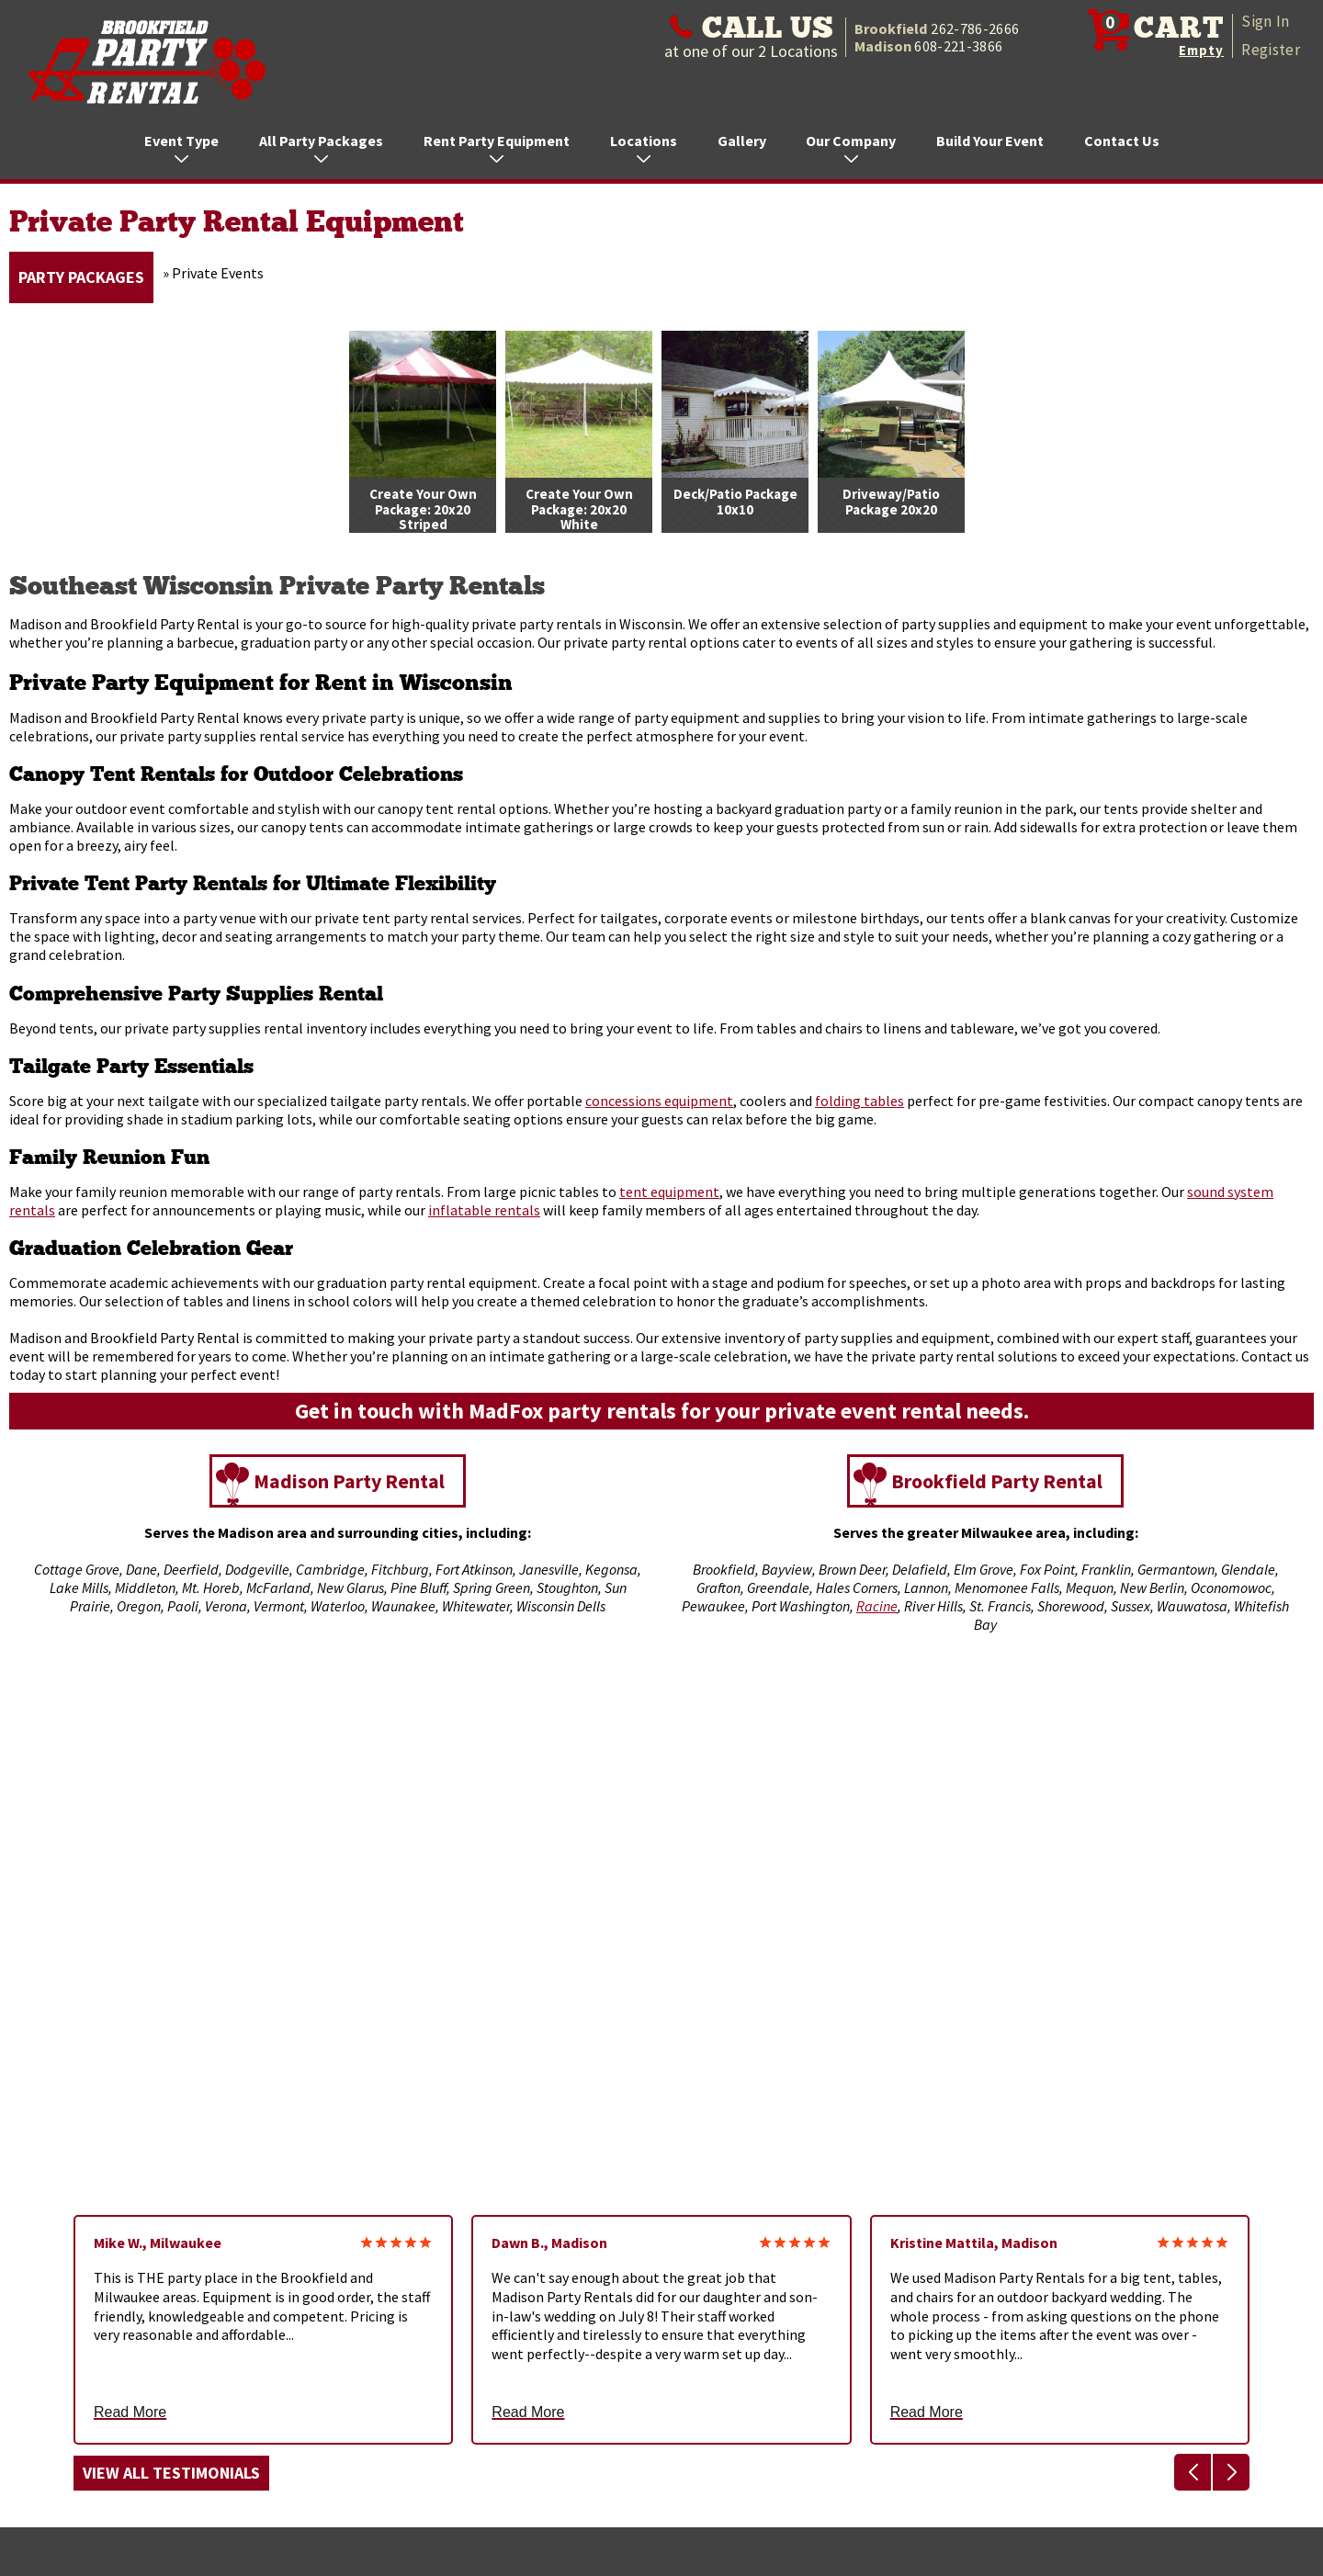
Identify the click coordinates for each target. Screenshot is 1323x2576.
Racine (877, 1606)
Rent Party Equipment (497, 147)
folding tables (859, 1100)
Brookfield (936, 28)
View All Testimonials (171, 2472)
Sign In (1265, 21)
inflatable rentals (484, 1210)
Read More (130, 2412)
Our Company (851, 147)
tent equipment (669, 1191)
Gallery (742, 140)
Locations (643, 147)
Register (1270, 50)
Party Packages (81, 277)
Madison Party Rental (349, 1481)
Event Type (181, 147)
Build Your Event (990, 140)
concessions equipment (659, 1100)
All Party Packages (321, 147)
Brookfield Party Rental (996, 1481)
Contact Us (1121, 140)
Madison (928, 46)
